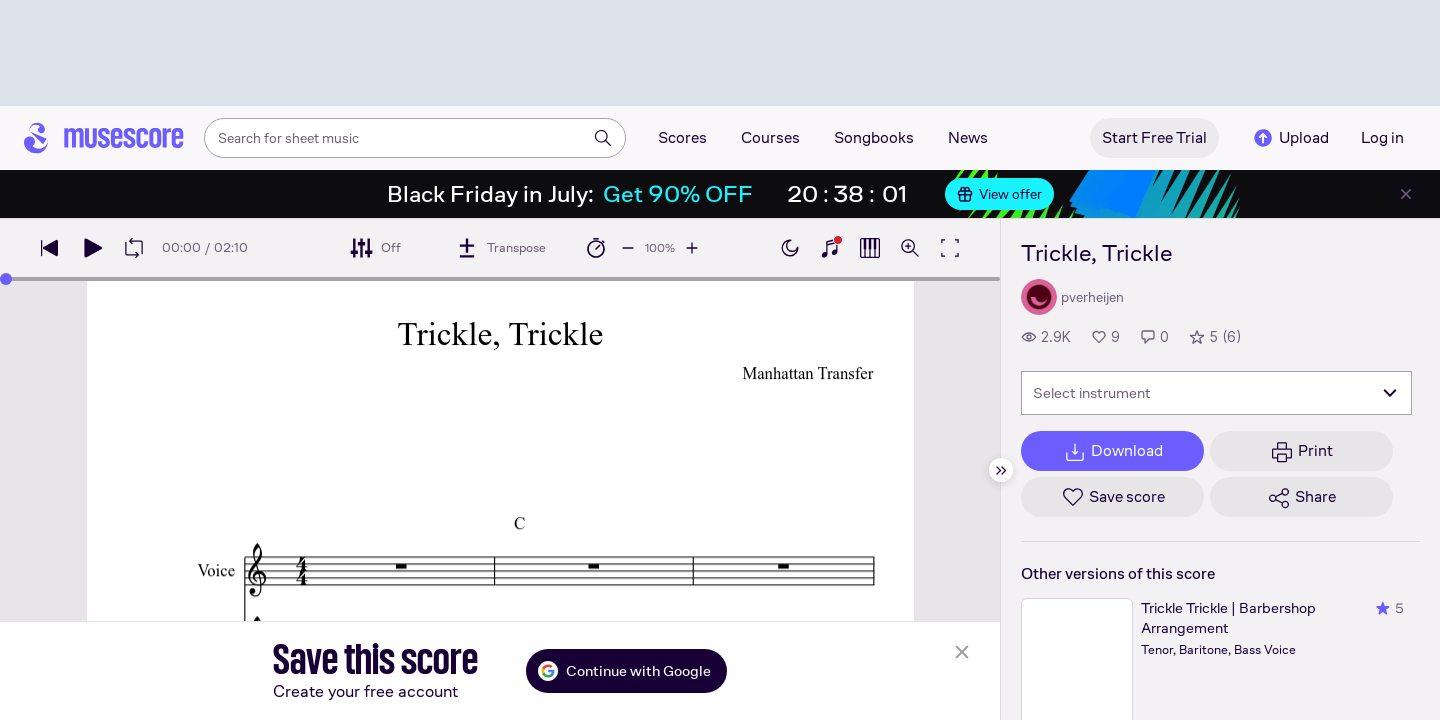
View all (1046, 620)
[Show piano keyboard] (830, 248)
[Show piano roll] (870, 248)
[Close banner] (1406, 194)
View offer (999, 194)
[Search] (603, 138)
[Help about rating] (1186, 683)
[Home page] (104, 138)
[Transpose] (500, 248)
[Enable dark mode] (790, 248)
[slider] (6, 279)
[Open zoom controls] (910, 248)
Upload (1290, 138)
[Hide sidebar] (1001, 470)
